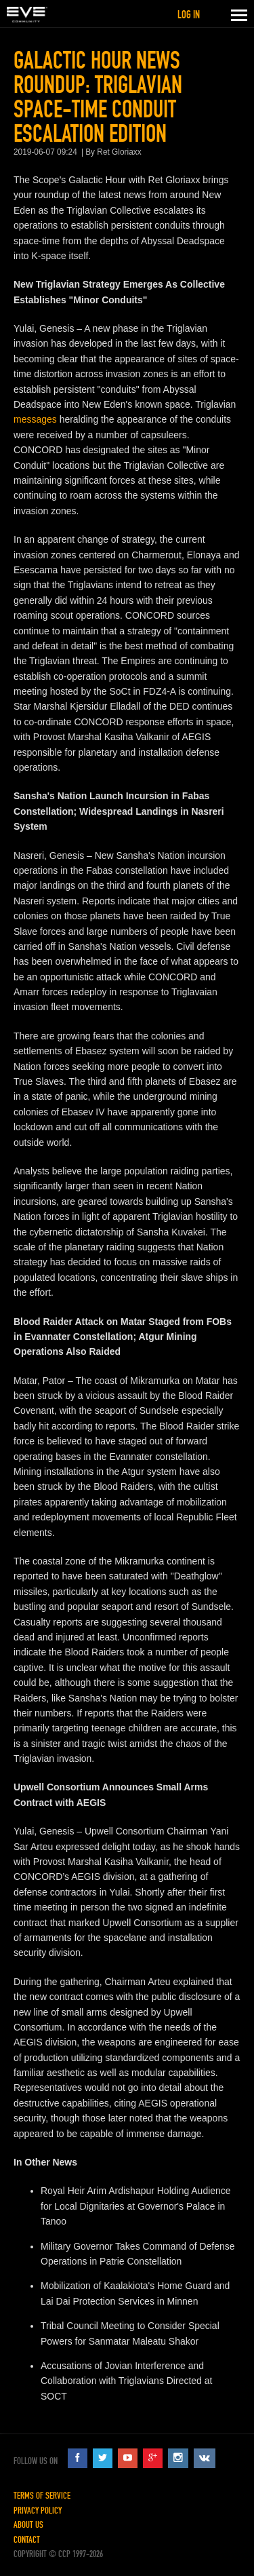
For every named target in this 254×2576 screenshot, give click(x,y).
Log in (188, 14)
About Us (28, 2525)
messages (35, 419)
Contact (27, 2539)
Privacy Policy (38, 2510)
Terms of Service (42, 2495)
